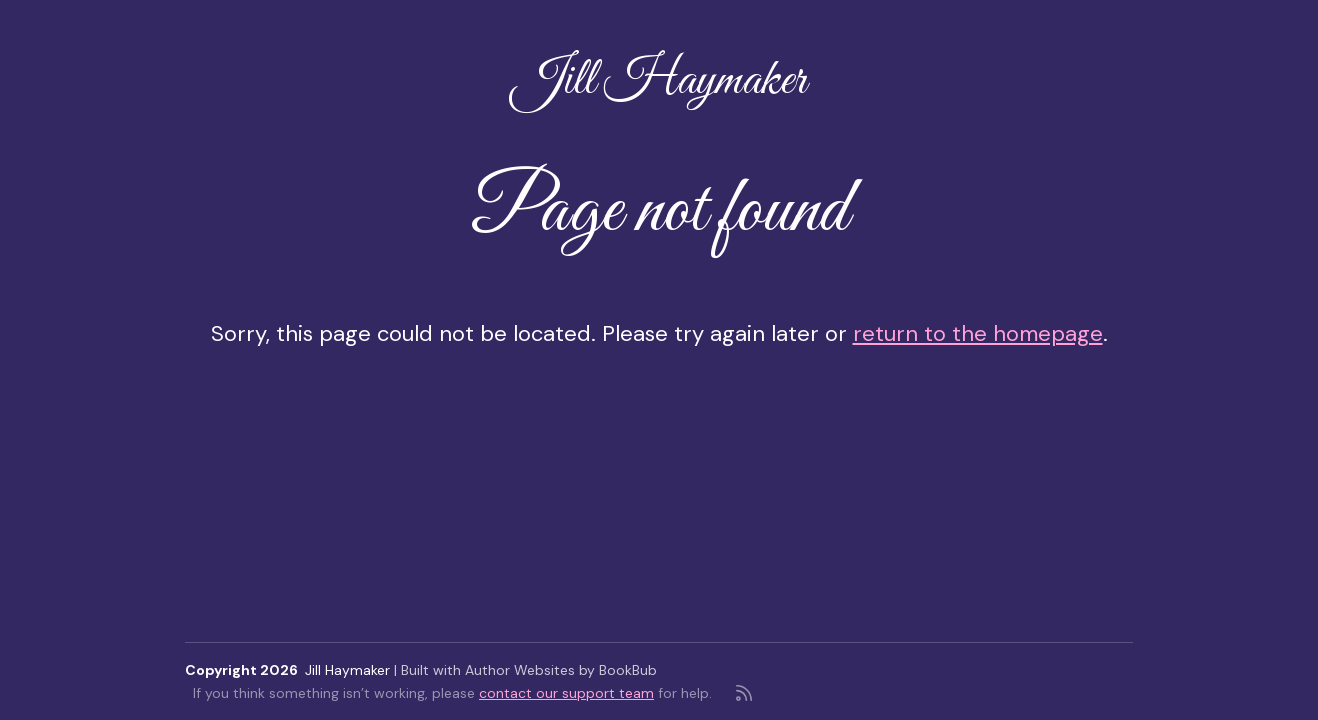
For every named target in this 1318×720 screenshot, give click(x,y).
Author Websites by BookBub (561, 670)
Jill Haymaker (659, 81)
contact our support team (566, 693)
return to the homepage (978, 333)
